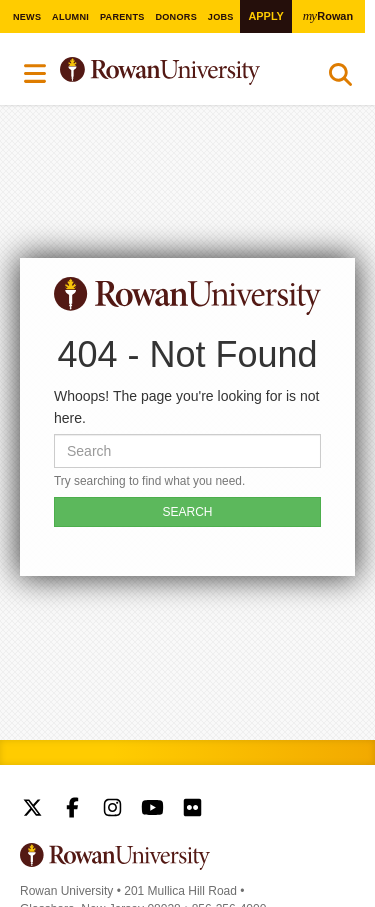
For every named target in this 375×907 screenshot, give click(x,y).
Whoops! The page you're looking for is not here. (186, 407)
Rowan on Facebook (72, 810)
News (27, 17)
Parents (122, 17)
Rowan (328, 15)
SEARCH (187, 512)
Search (340, 79)
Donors (176, 17)
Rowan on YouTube (152, 810)
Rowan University (177, 71)
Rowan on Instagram (112, 810)
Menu (36, 74)
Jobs (221, 17)
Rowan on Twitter (32, 810)
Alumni (70, 17)
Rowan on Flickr (192, 810)
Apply (265, 16)
